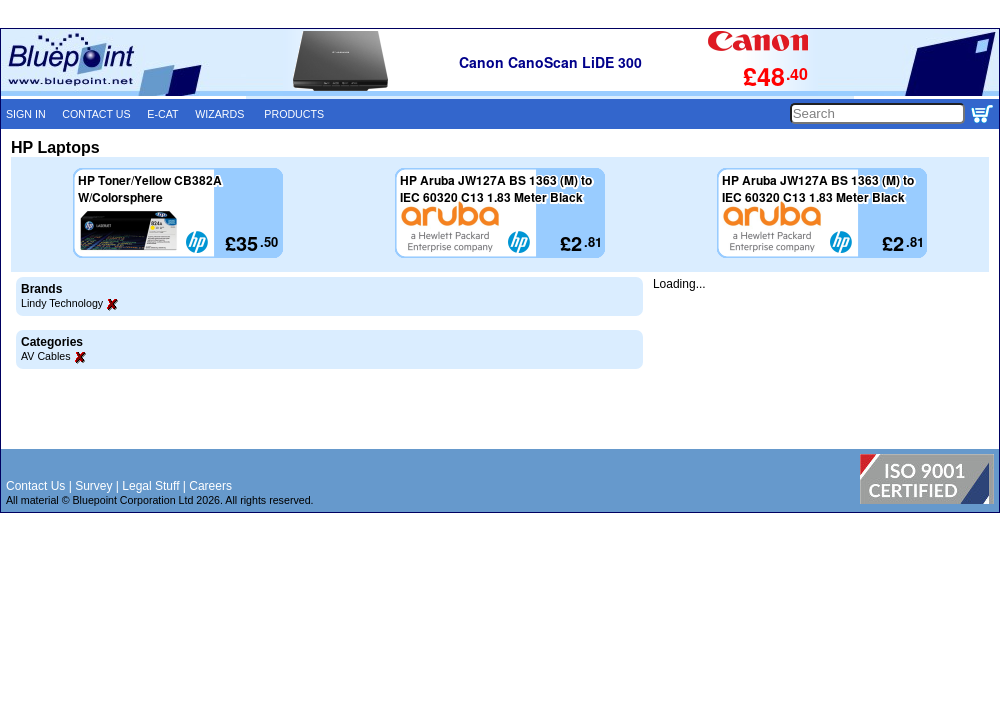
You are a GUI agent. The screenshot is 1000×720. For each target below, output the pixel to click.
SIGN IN (26, 114)
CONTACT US (96, 114)
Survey (93, 486)
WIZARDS (219, 114)
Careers (210, 486)
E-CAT (162, 114)
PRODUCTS (294, 114)
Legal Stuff (150, 486)
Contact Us (35, 486)
